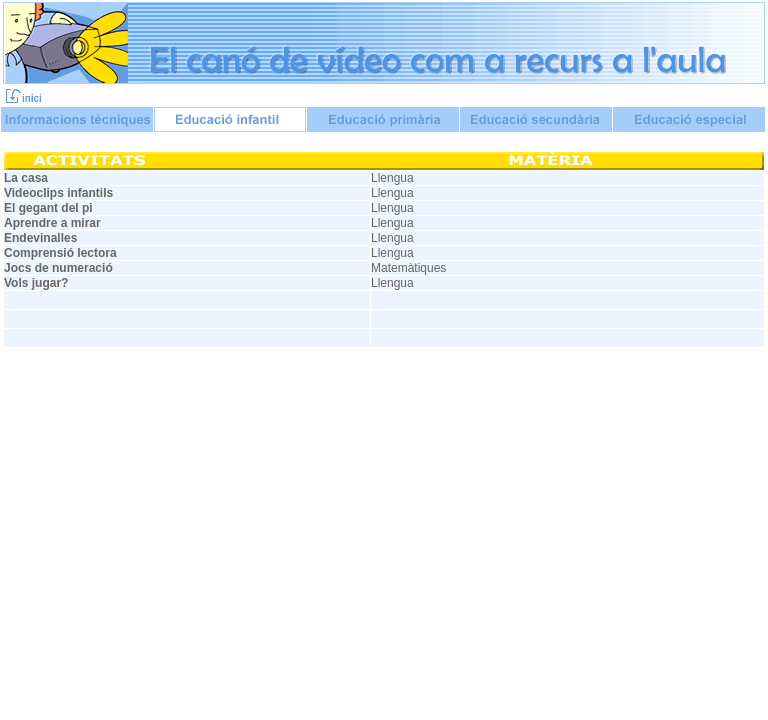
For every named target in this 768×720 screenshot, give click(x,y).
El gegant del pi (48, 208)
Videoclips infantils (58, 193)
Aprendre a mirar (52, 223)
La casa (26, 178)
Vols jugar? (36, 283)
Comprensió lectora (60, 253)
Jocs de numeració (58, 268)
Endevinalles (40, 238)
